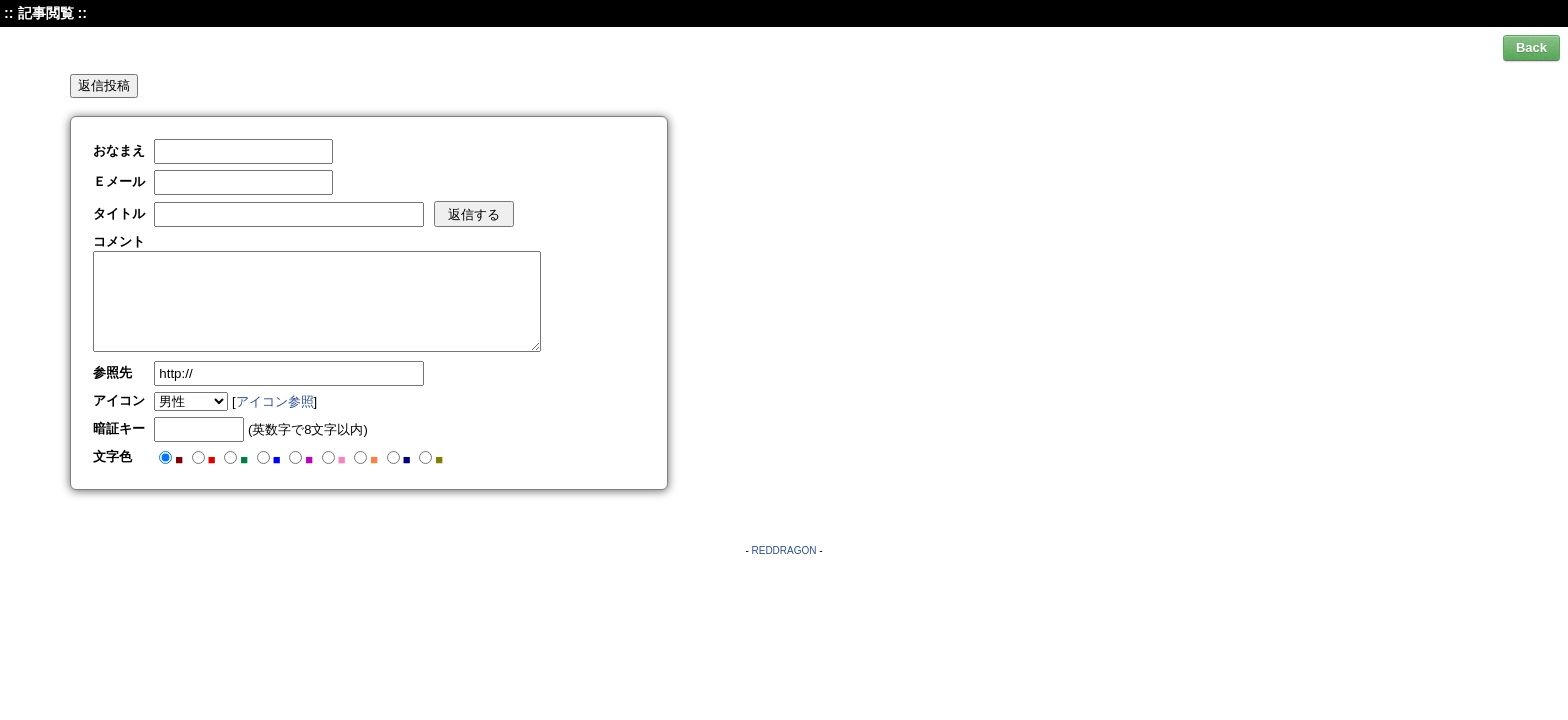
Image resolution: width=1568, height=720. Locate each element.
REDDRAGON (783, 550)
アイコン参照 (275, 401)
